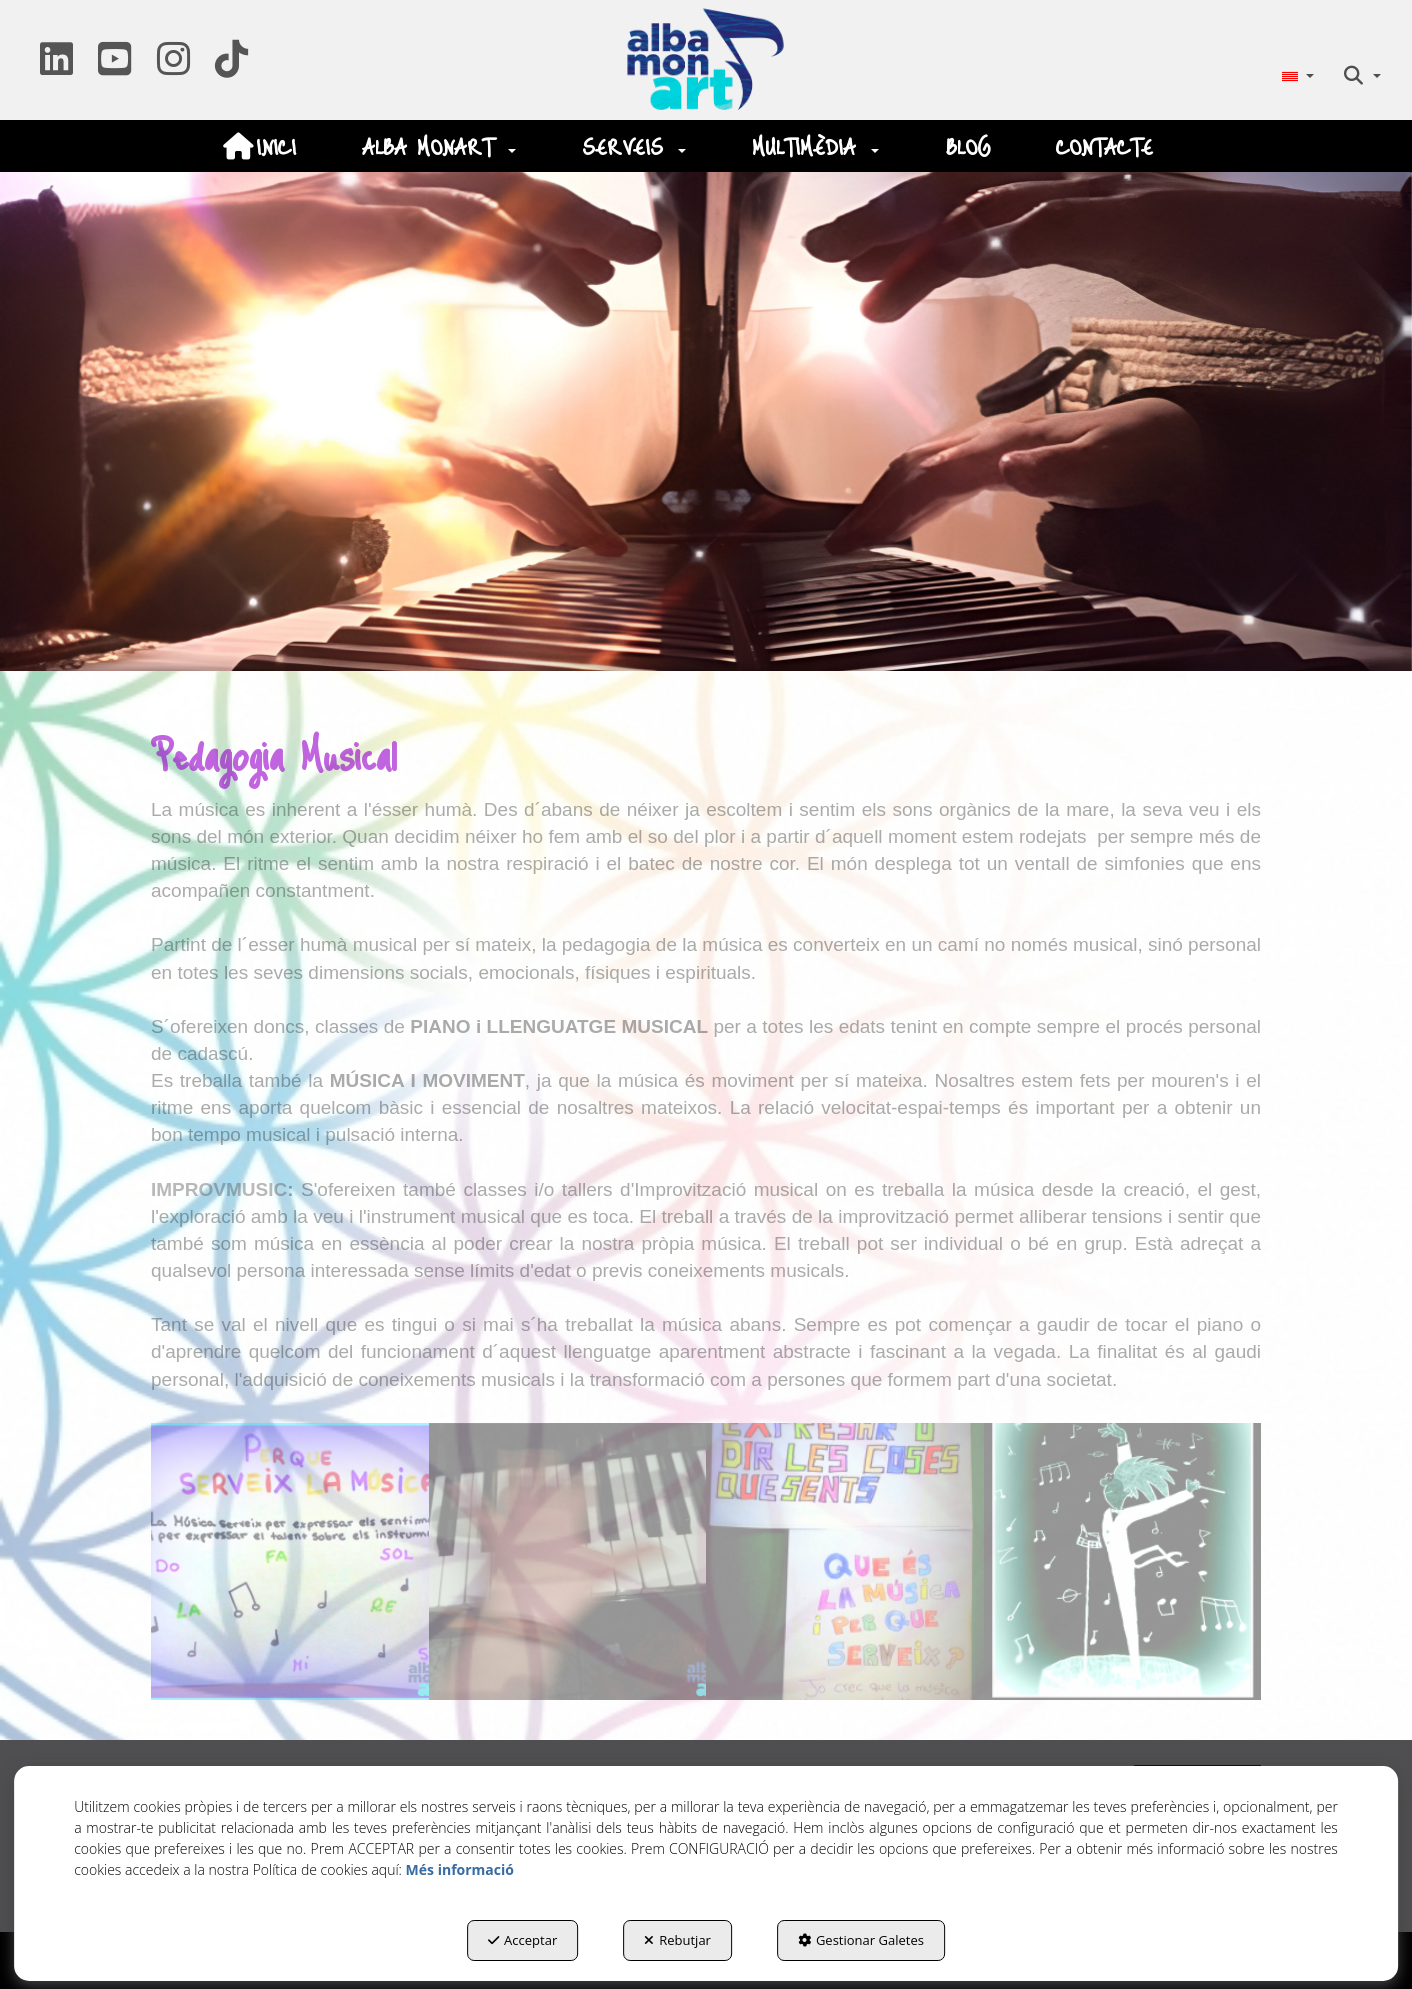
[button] (56, 66)
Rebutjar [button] (677, 1940)
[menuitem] (1297, 75)
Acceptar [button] (522, 1940)
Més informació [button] (460, 1869)
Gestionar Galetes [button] (861, 1940)
